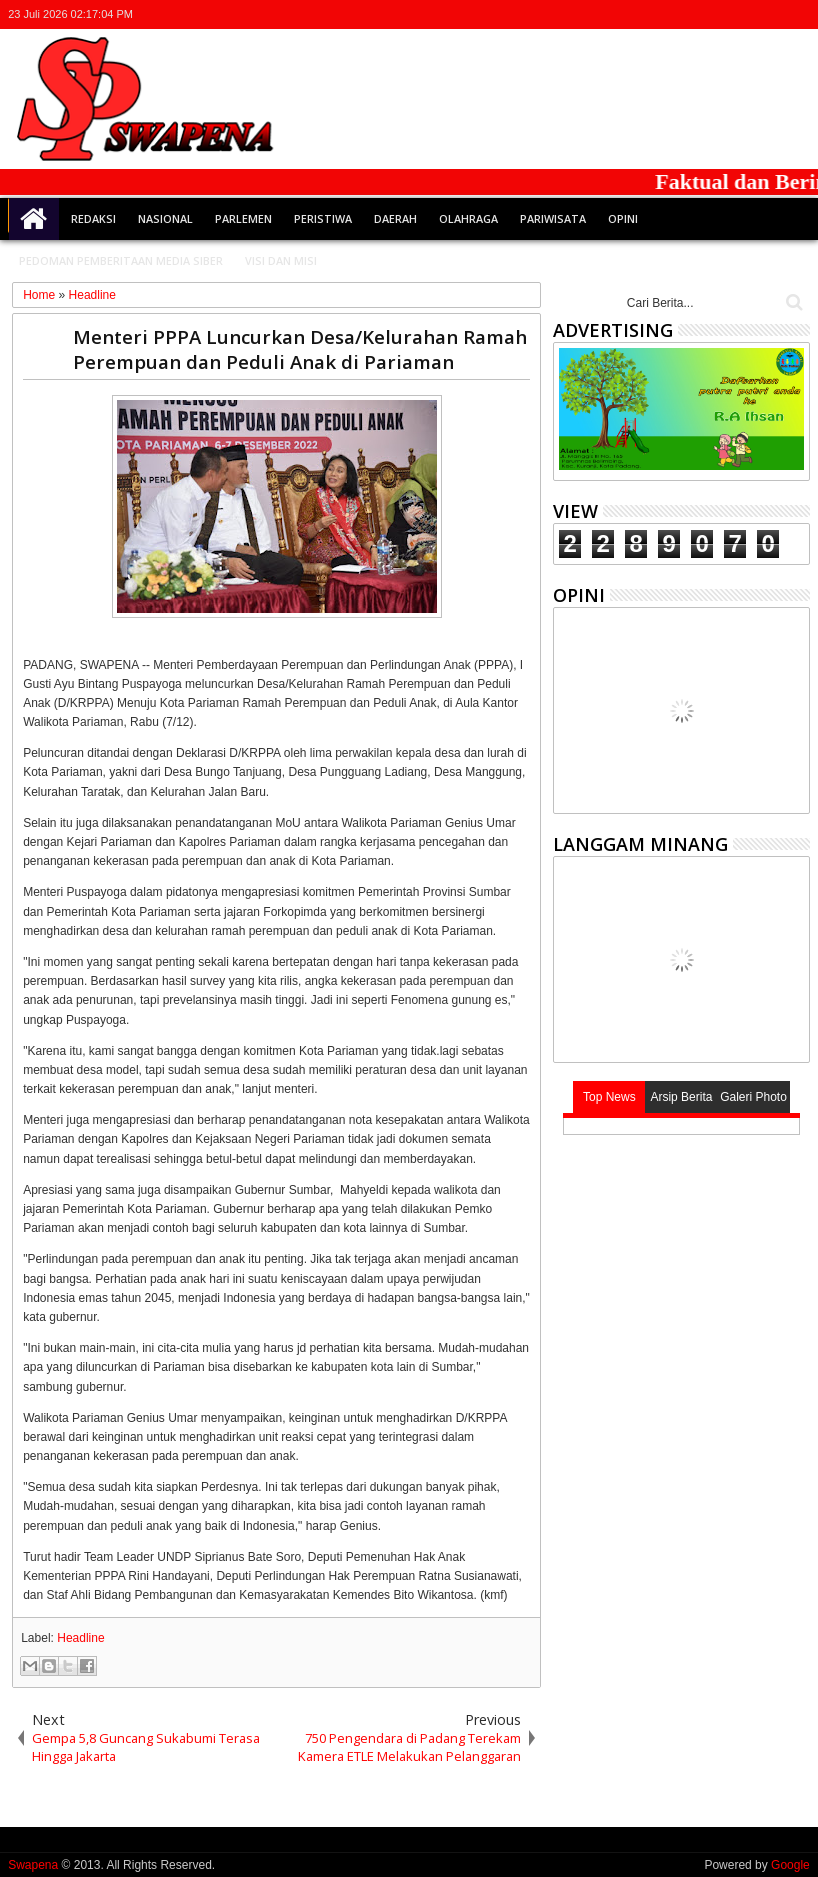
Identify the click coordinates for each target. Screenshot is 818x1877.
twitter (693, 14)
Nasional (165, 218)
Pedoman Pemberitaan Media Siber (121, 260)
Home (34, 219)
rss (771, 14)
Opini (623, 218)
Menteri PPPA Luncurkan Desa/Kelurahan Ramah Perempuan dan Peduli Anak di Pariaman (300, 349)
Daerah (395, 218)
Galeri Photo (753, 1097)
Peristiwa (323, 218)
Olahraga (468, 218)
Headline (80, 1638)
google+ (745, 14)
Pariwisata (553, 218)
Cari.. (792, 302)
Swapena (33, 1865)
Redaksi (93, 218)
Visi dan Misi (281, 260)
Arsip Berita (681, 1097)
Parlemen (243, 218)
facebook (719, 14)
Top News (609, 1097)
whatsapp (797, 14)
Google (790, 1865)
